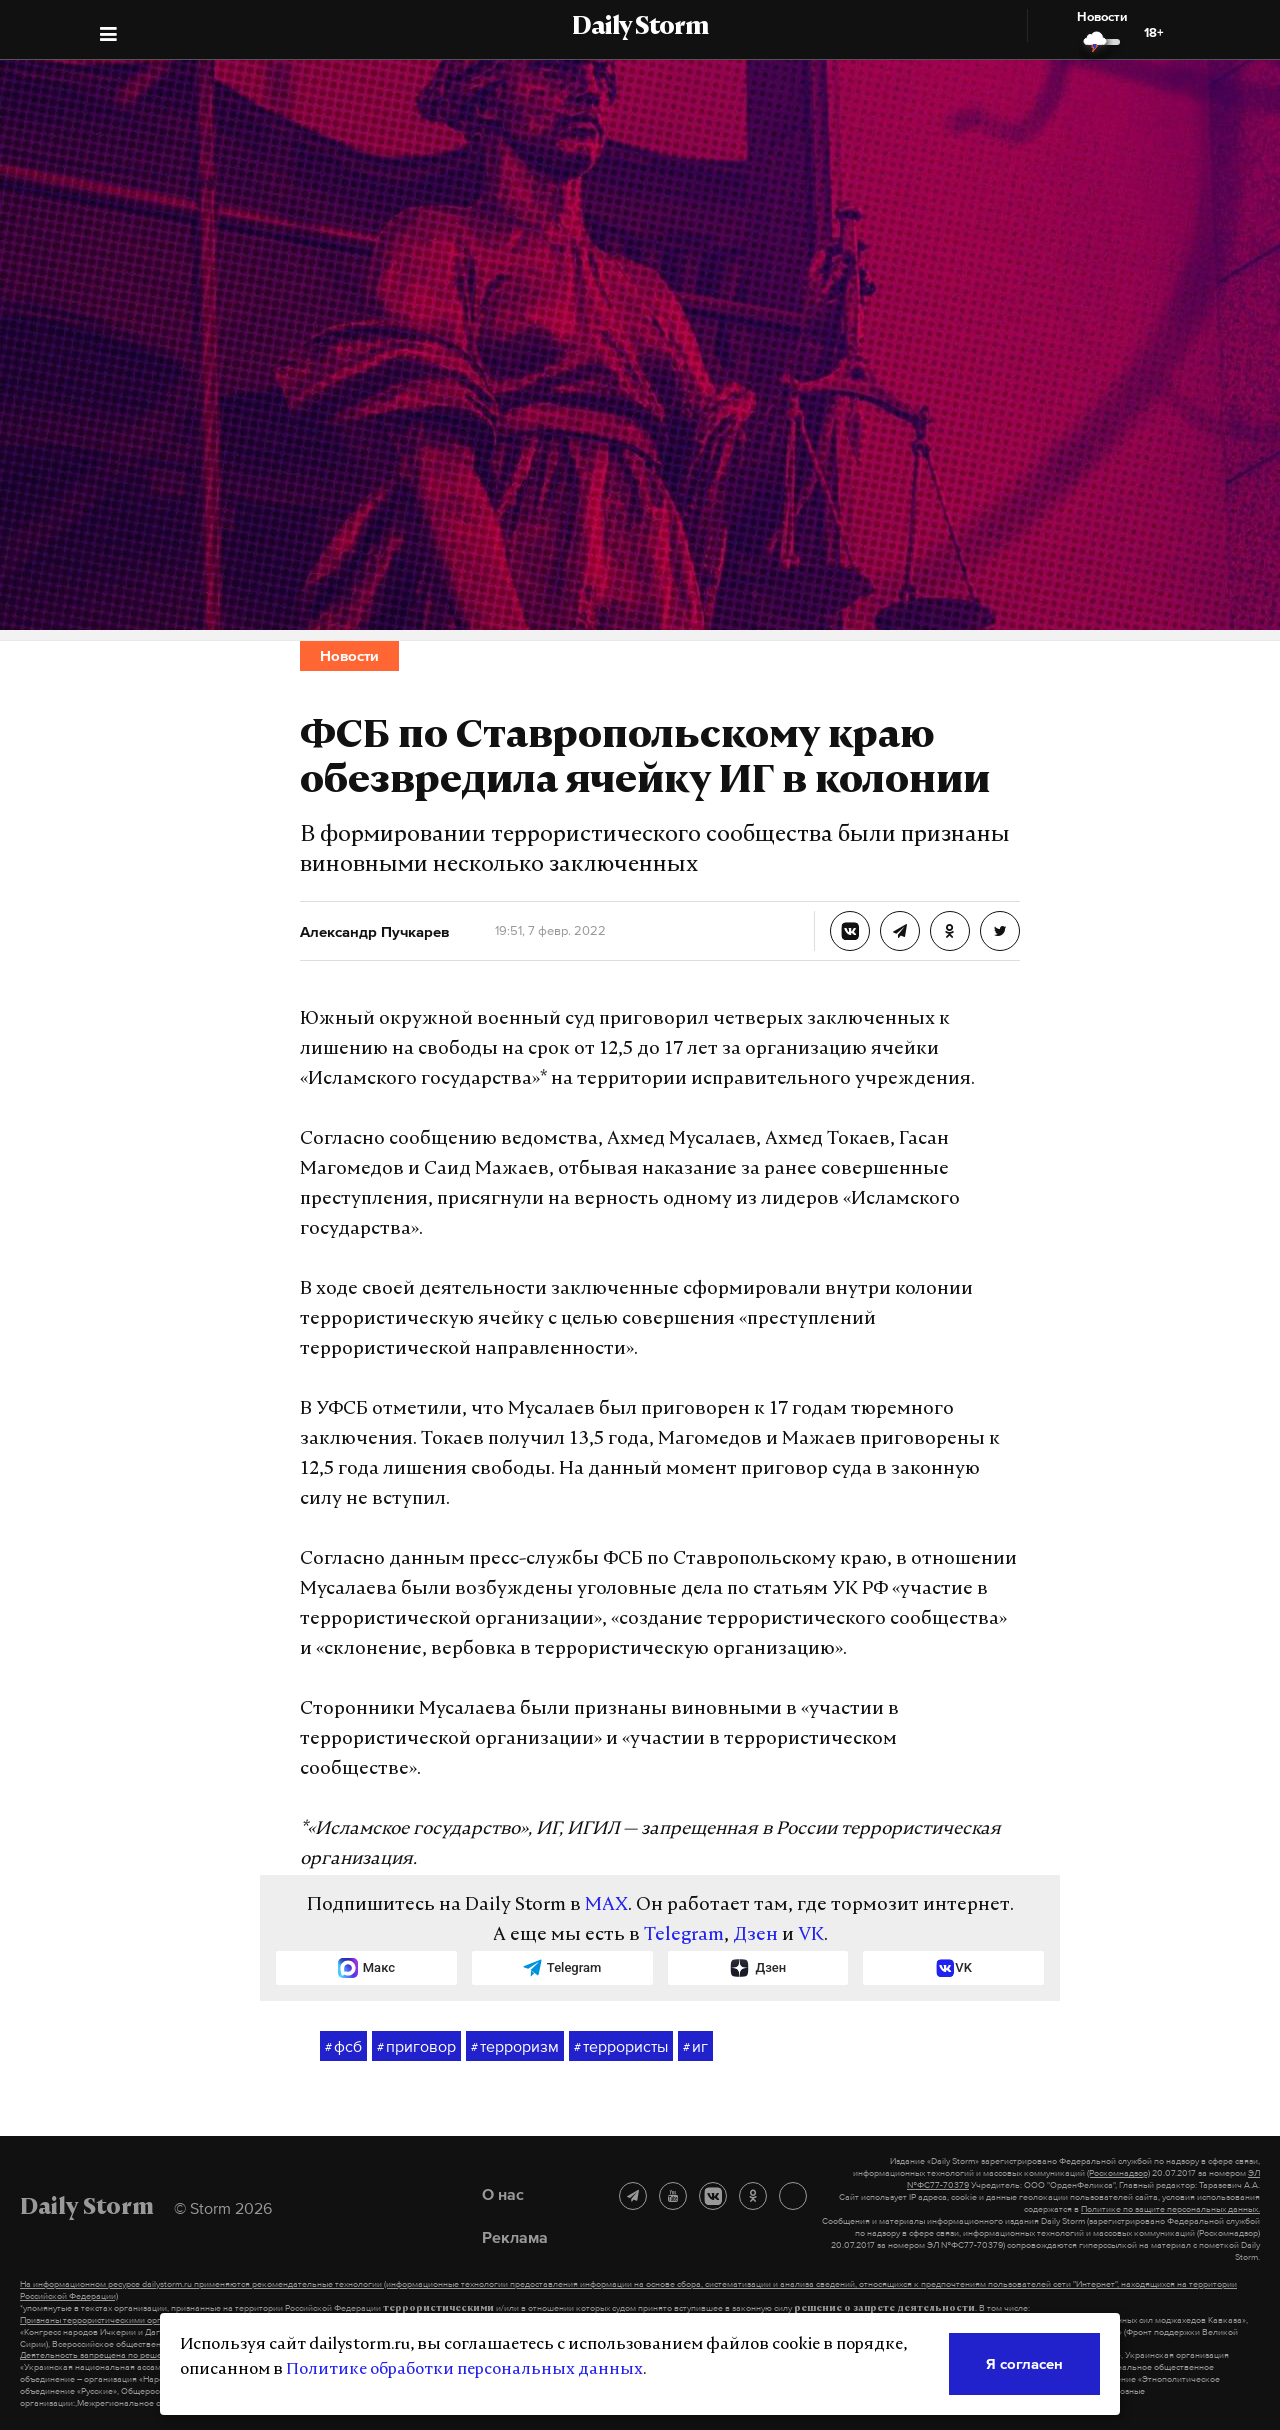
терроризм (515, 2047)
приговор (416, 2047)
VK (811, 1935)
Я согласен (1024, 2363)
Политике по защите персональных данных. (1170, 2209)
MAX (606, 1905)
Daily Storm (640, 28)
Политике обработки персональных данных (464, 2370)
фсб (343, 2047)
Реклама (515, 2237)
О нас (503, 2194)
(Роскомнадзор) (1118, 2173)
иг (695, 2047)
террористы (621, 2047)
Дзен (755, 1935)
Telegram (684, 1935)
